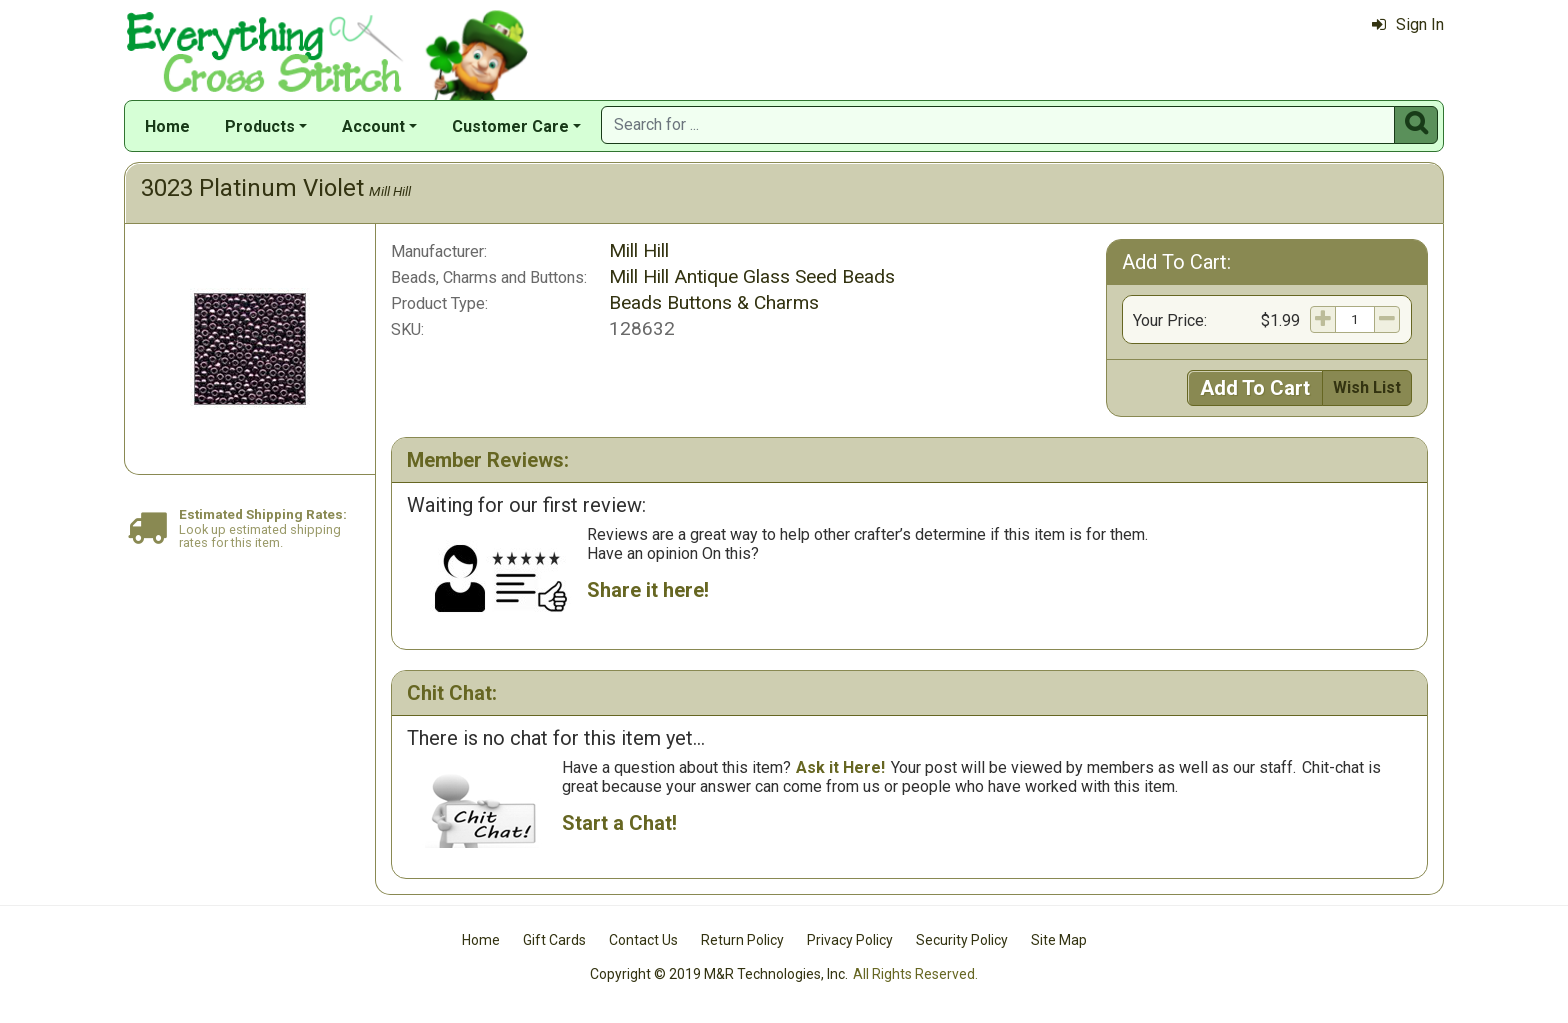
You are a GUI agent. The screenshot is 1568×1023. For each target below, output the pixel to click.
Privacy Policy (850, 940)
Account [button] (373, 126)
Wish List (1367, 387)
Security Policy (962, 940)
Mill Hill (390, 191)
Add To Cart (1255, 388)
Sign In (1408, 24)
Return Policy (742, 940)
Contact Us (643, 940)
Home (167, 126)
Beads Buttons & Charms (714, 302)
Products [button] (260, 126)
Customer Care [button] (510, 126)
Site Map (1059, 940)
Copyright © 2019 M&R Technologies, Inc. (719, 974)
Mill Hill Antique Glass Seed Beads (752, 276)
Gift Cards (554, 940)
